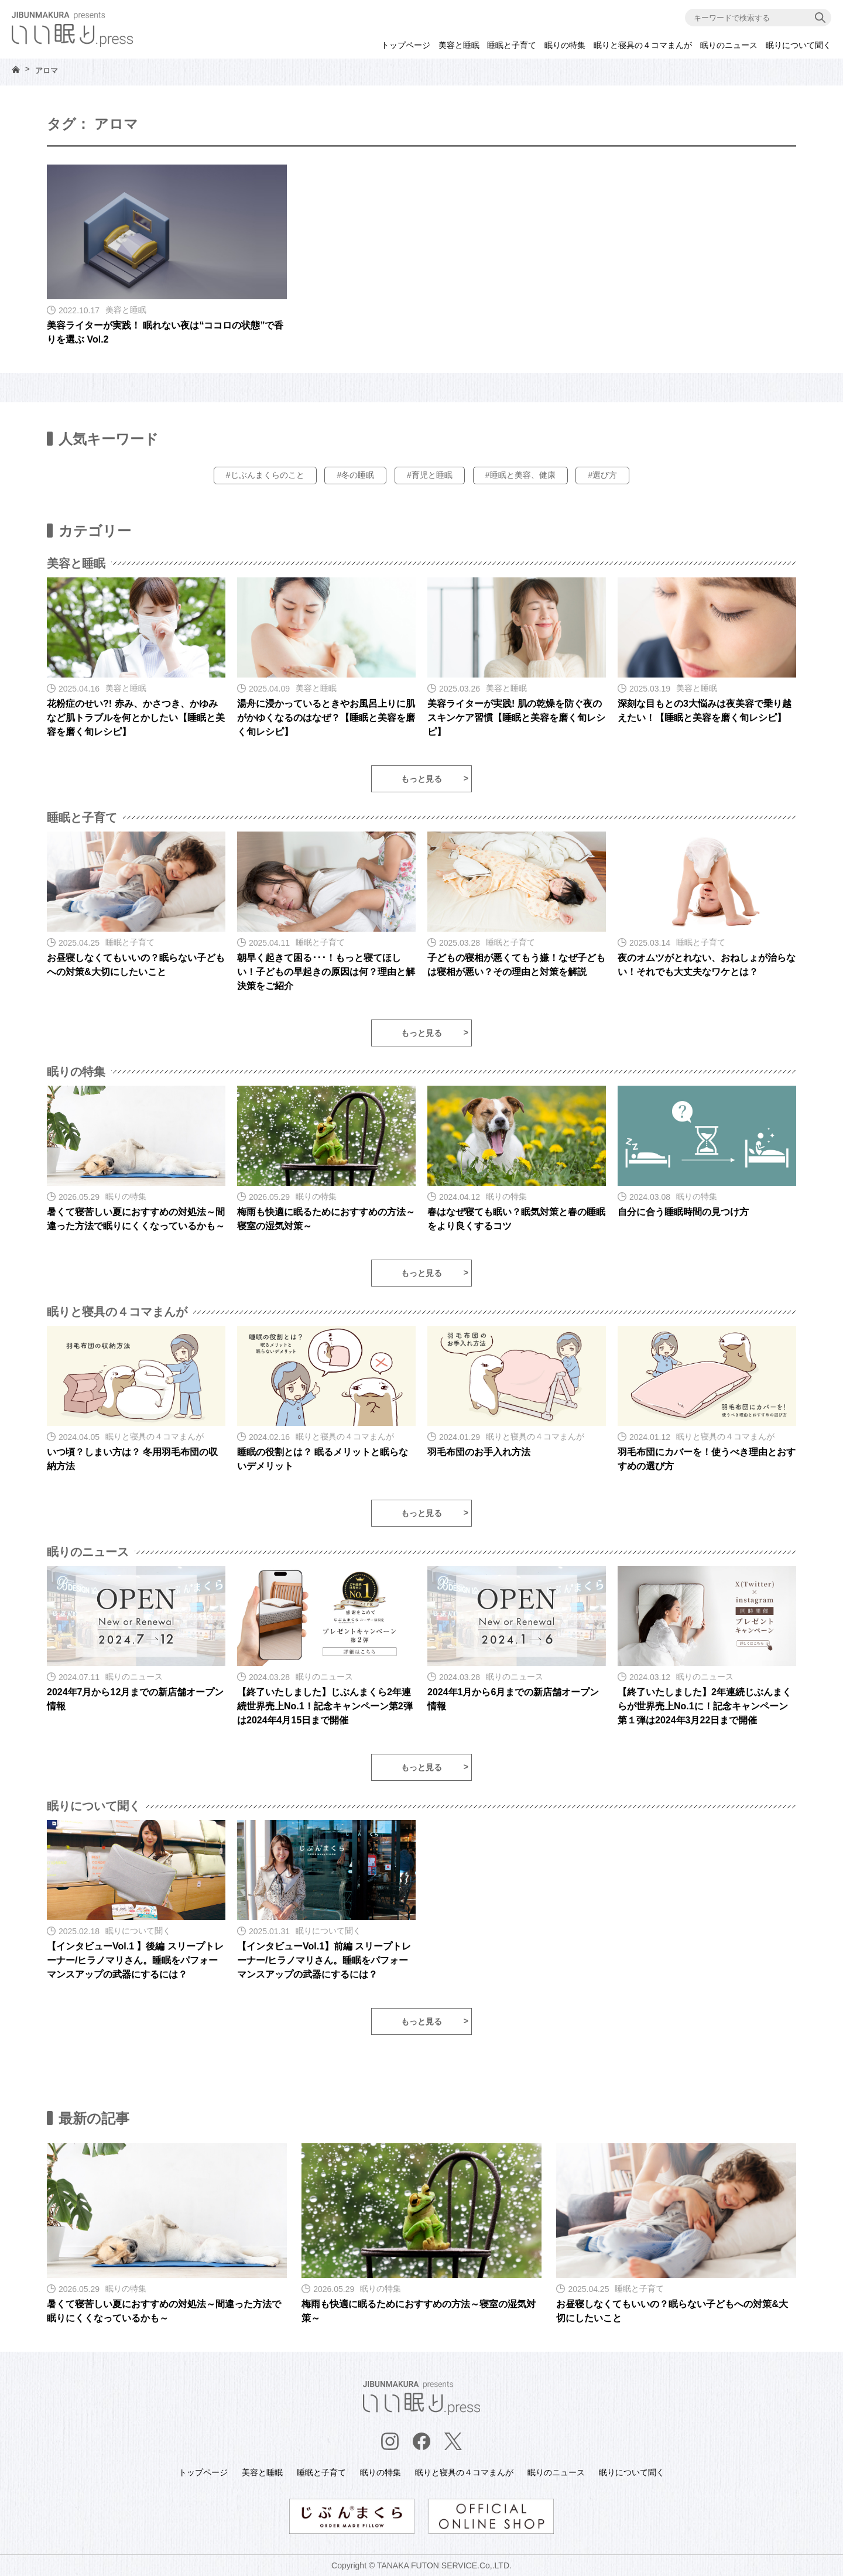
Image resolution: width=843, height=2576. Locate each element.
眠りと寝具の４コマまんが (643, 45)
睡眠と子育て (511, 45)
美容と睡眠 (458, 45)
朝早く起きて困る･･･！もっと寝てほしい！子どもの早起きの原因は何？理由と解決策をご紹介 (326, 972)
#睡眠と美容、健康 (520, 475)
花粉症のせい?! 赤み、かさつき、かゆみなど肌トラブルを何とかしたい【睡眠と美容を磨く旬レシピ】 (136, 718)
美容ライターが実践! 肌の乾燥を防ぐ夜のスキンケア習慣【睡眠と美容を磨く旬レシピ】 (516, 718)
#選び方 (602, 475)
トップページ (405, 45)
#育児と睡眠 (430, 475)
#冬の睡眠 (355, 475)
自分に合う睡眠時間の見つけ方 (683, 1212)
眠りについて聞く (798, 45)
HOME (16, 69)
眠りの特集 (564, 45)
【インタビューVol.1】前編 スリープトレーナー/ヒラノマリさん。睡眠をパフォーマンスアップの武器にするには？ (324, 1960)
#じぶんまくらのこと (265, 475)
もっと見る (421, 779)
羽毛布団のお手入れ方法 (478, 1452)
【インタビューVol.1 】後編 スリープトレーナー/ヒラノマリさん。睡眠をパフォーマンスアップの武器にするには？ (135, 1960)
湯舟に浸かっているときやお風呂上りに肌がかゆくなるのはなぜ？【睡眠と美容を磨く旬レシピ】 (326, 718)
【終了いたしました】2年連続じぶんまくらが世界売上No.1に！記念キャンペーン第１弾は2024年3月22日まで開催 (704, 1706)
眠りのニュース (729, 45)
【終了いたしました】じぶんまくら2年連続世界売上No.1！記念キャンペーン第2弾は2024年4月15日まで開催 (325, 1706)
